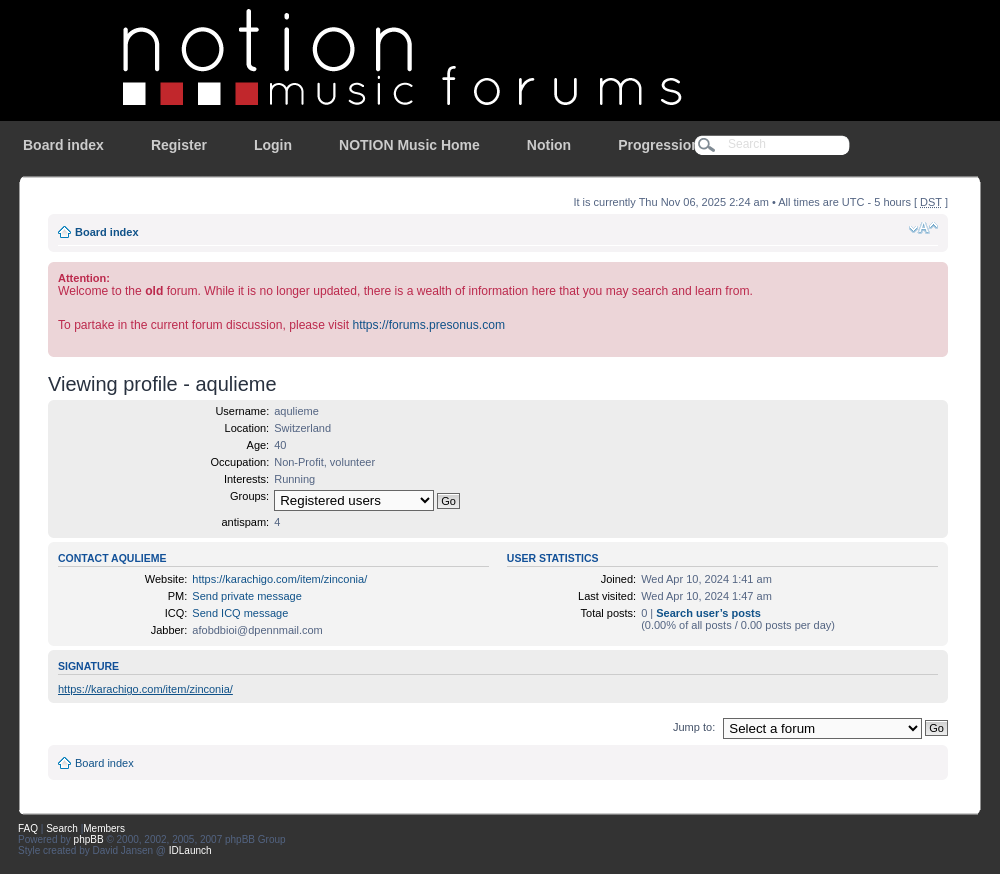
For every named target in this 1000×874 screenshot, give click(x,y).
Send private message (246, 596)
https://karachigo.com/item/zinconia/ (279, 579)
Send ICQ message (240, 613)
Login (273, 145)
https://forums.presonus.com (428, 325)
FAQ (28, 828)
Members (104, 828)
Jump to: (694, 727)
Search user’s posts (708, 613)
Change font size (923, 228)
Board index (63, 145)
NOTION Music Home (409, 145)
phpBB (89, 839)
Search (62, 828)
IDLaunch (190, 850)
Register (179, 145)
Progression (659, 145)
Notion (549, 145)
